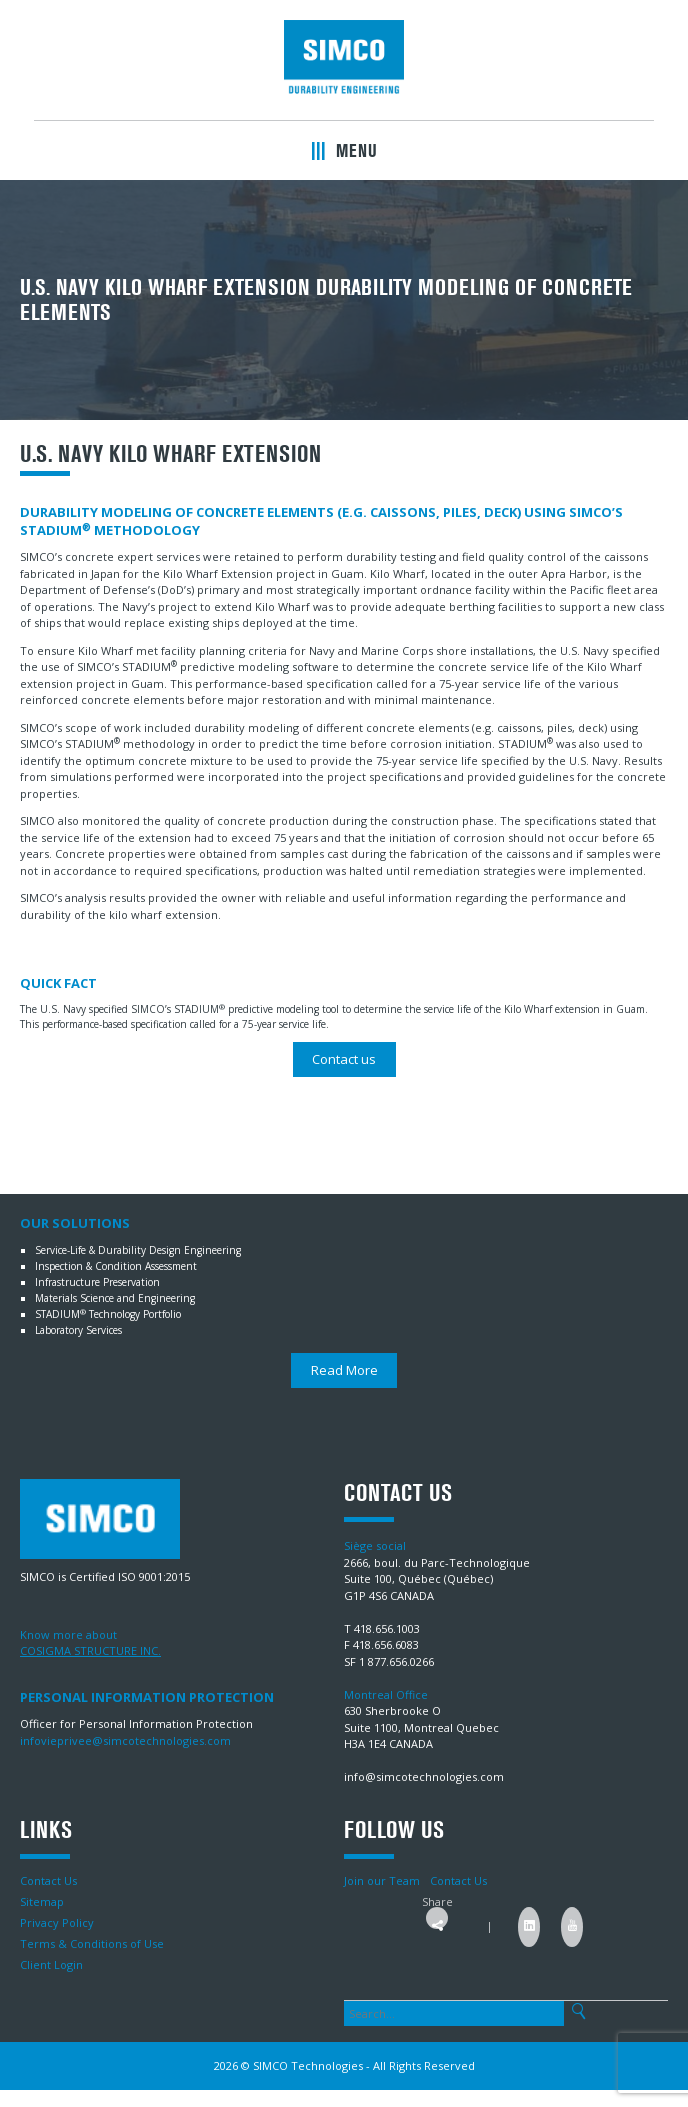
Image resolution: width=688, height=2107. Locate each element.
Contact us (344, 1059)
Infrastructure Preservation (97, 1282)
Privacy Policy (57, 1922)
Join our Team (382, 1880)
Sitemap (42, 1901)
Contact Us (48, 1880)
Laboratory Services (78, 1330)
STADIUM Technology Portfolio (108, 1314)
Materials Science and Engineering (115, 1298)
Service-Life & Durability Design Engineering (138, 1250)
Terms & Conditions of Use (92, 1943)
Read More (344, 1370)
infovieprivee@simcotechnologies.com (125, 1740)
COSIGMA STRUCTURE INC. (90, 1650)
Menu (344, 151)
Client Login (51, 1964)
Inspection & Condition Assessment (116, 1266)
